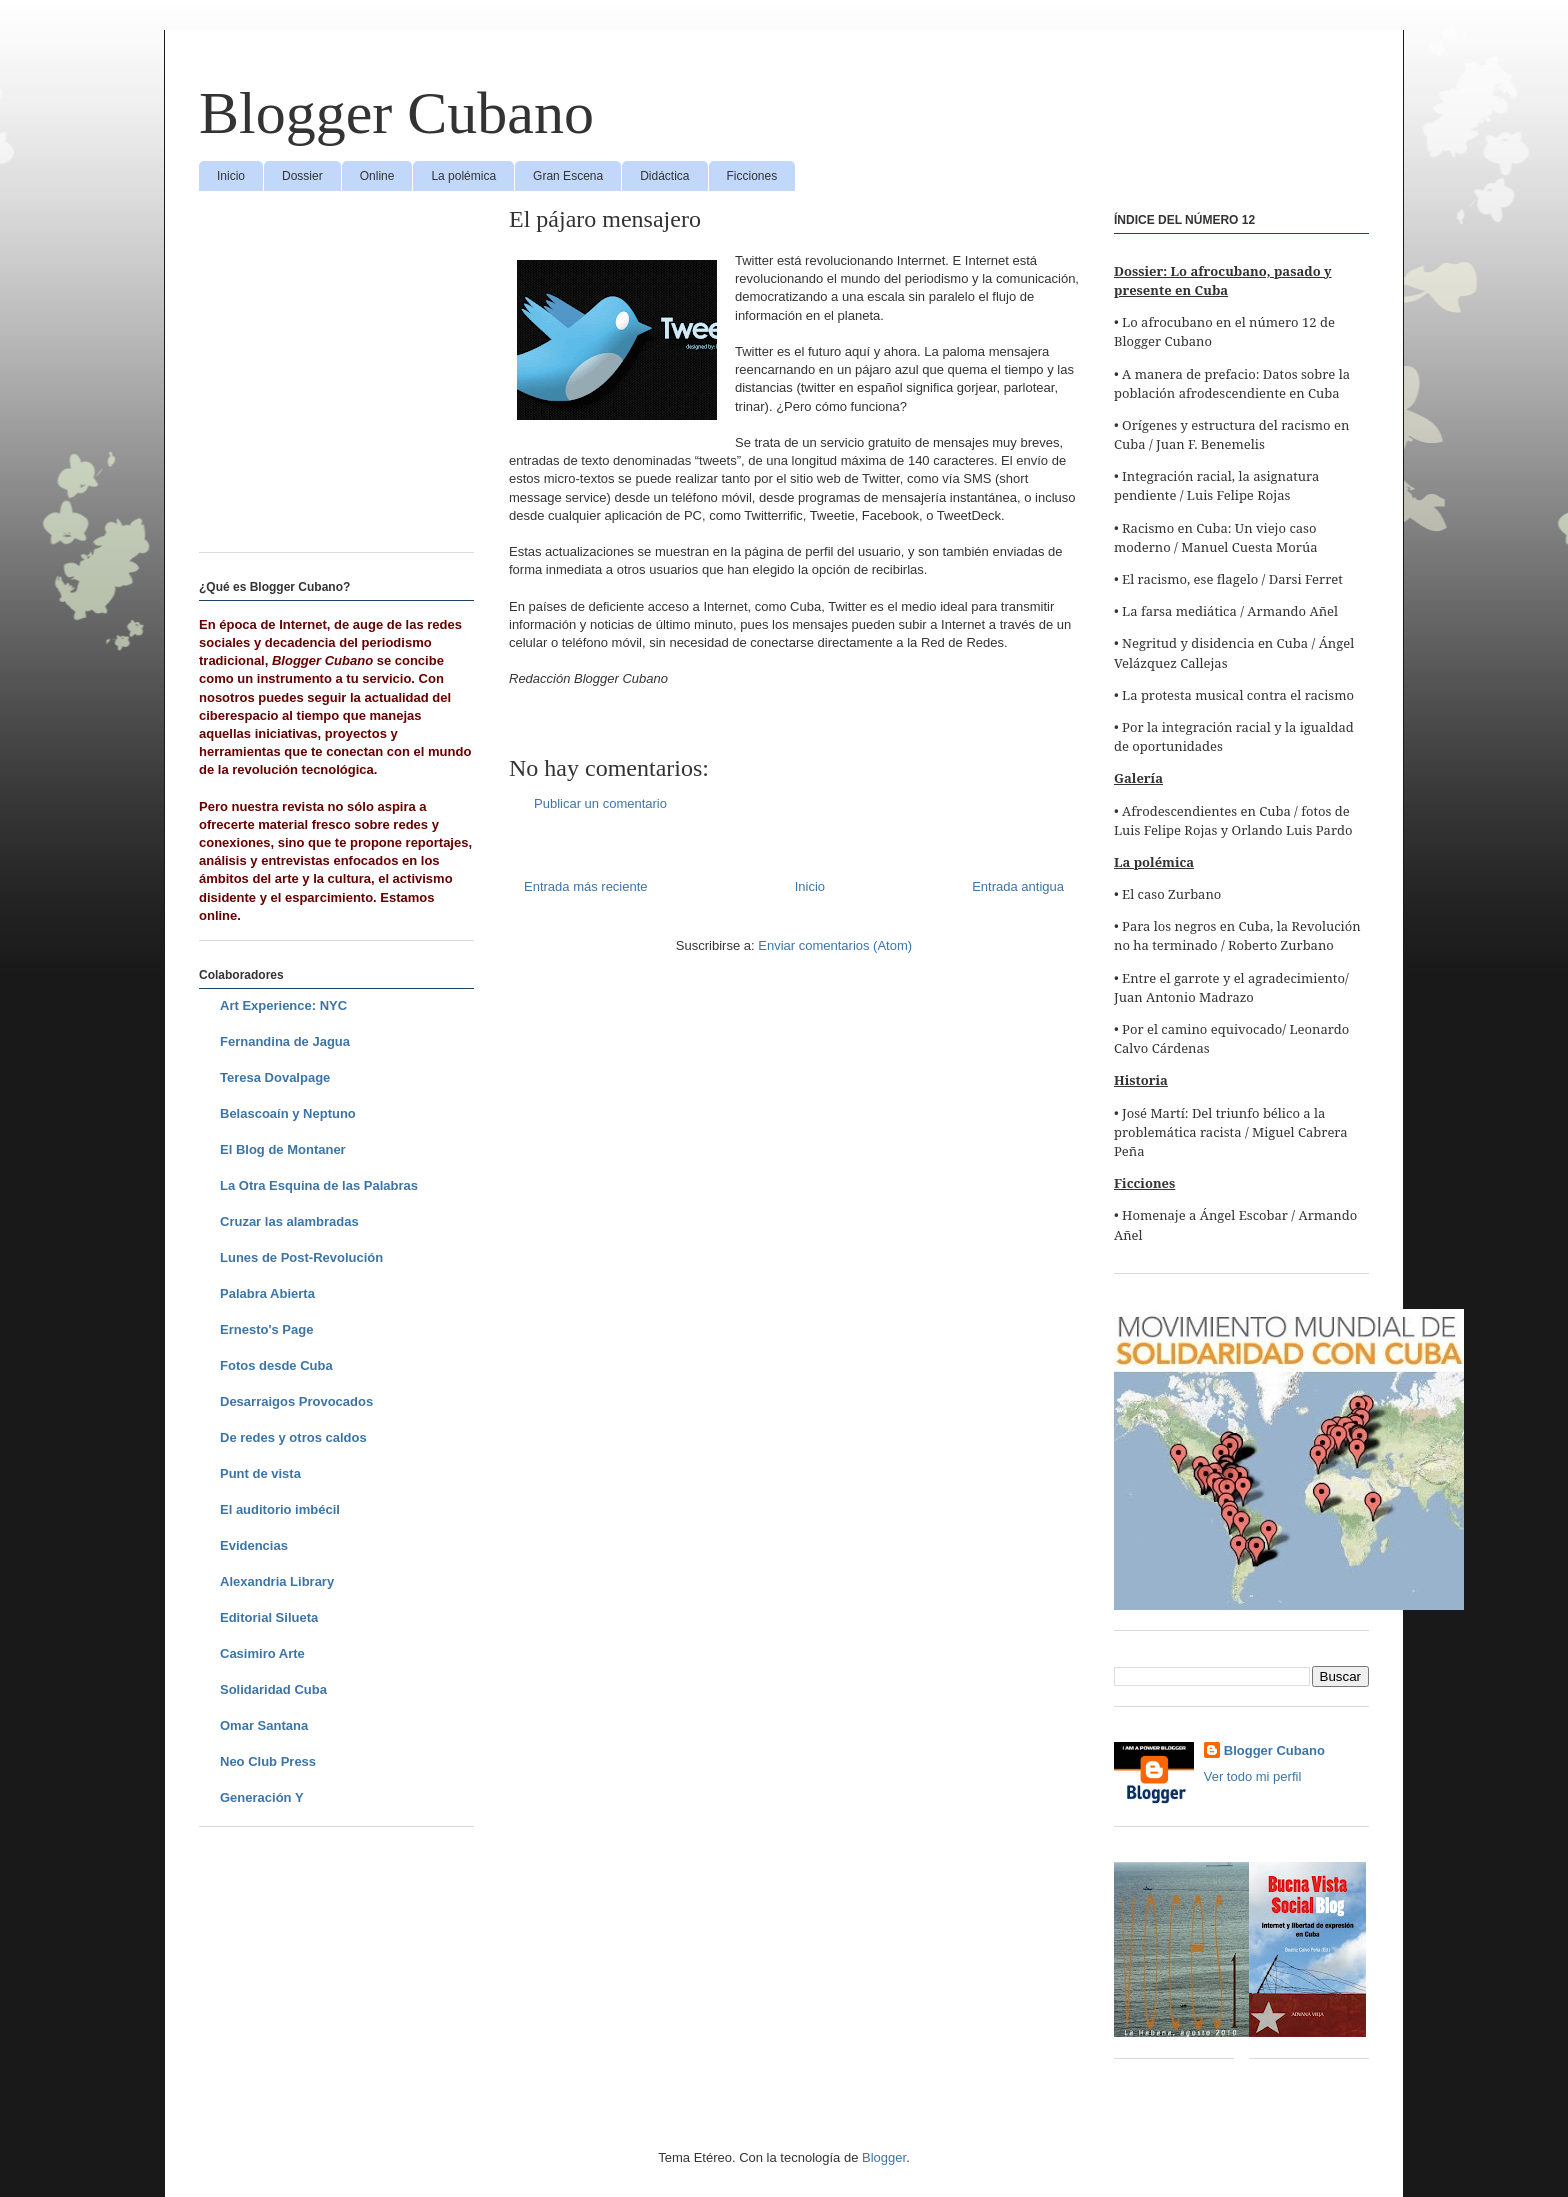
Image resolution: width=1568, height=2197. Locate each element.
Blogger (884, 2157)
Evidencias (254, 1545)
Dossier (302, 176)
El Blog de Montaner (283, 1149)
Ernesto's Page (266, 1329)
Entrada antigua (1018, 886)
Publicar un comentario (600, 803)
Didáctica (664, 176)
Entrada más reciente (586, 886)
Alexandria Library (277, 1581)
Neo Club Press (268, 1761)
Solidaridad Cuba (273, 1689)
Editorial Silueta (269, 1617)
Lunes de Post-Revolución (301, 1257)
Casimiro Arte (262, 1653)
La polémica (463, 176)
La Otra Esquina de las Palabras (319, 1185)
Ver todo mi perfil (1253, 1776)
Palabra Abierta (267, 1293)
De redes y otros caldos (293, 1437)
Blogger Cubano (396, 113)
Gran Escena (568, 176)
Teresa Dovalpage (275, 1077)
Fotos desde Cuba (276, 1365)
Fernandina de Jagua (285, 1041)
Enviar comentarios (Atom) (835, 945)
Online (377, 176)
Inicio (231, 176)
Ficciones (752, 176)
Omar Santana (264, 1725)
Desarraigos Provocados (296, 1401)
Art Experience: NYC (283, 1005)
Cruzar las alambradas (289, 1221)
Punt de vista (260, 1473)
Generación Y (262, 1797)
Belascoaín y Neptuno (288, 1113)
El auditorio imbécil (280, 1509)
